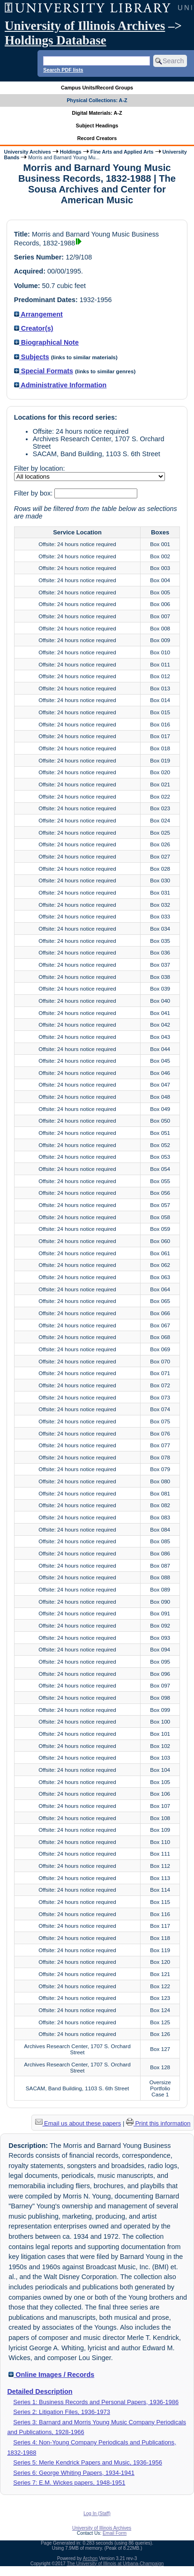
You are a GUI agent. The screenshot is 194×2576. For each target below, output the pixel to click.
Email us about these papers (78, 2123)
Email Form (115, 2533)
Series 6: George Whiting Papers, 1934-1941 (73, 2472)
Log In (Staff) (97, 2513)
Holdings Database (55, 40)
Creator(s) (33, 328)
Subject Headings (97, 125)
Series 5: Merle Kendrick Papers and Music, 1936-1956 (87, 2462)
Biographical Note (46, 342)
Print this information (158, 2123)
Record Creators (97, 138)
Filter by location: (39, 468)
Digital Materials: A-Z (97, 113)
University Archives (27, 152)
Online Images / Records (51, 2374)
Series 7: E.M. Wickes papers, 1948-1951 (69, 2482)
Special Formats (43, 371)
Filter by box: (34, 493)
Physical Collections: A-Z (97, 100)
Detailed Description (39, 2391)
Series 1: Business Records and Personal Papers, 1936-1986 (96, 2402)
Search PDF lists (63, 70)
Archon (90, 2558)
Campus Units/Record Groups (97, 87)
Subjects (31, 357)
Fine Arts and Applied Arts (122, 152)
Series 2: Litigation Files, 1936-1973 (61, 2411)
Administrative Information (60, 385)
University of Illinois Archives (85, 26)
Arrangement (38, 314)
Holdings (71, 152)
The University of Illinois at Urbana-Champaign (115, 2563)
